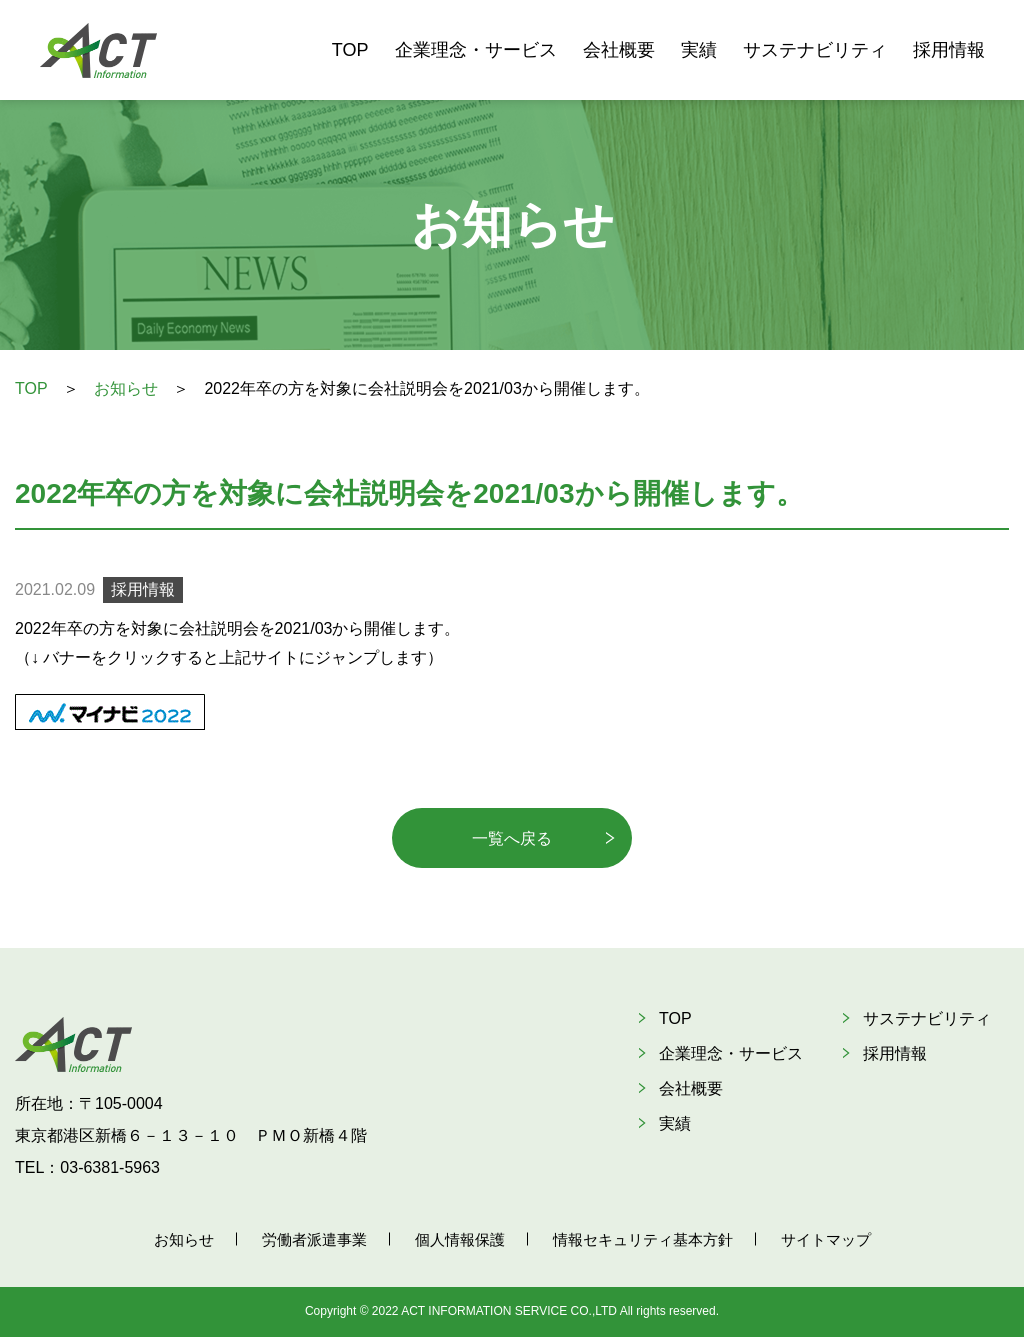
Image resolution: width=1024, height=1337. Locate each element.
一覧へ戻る (512, 838)
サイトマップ (826, 1239)
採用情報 (949, 50)
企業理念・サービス (476, 50)
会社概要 (619, 50)
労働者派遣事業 (314, 1239)
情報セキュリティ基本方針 (643, 1239)
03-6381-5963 (110, 1167)
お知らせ (126, 388)
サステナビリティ (815, 50)
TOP (350, 50)
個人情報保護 (460, 1239)
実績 (699, 50)
